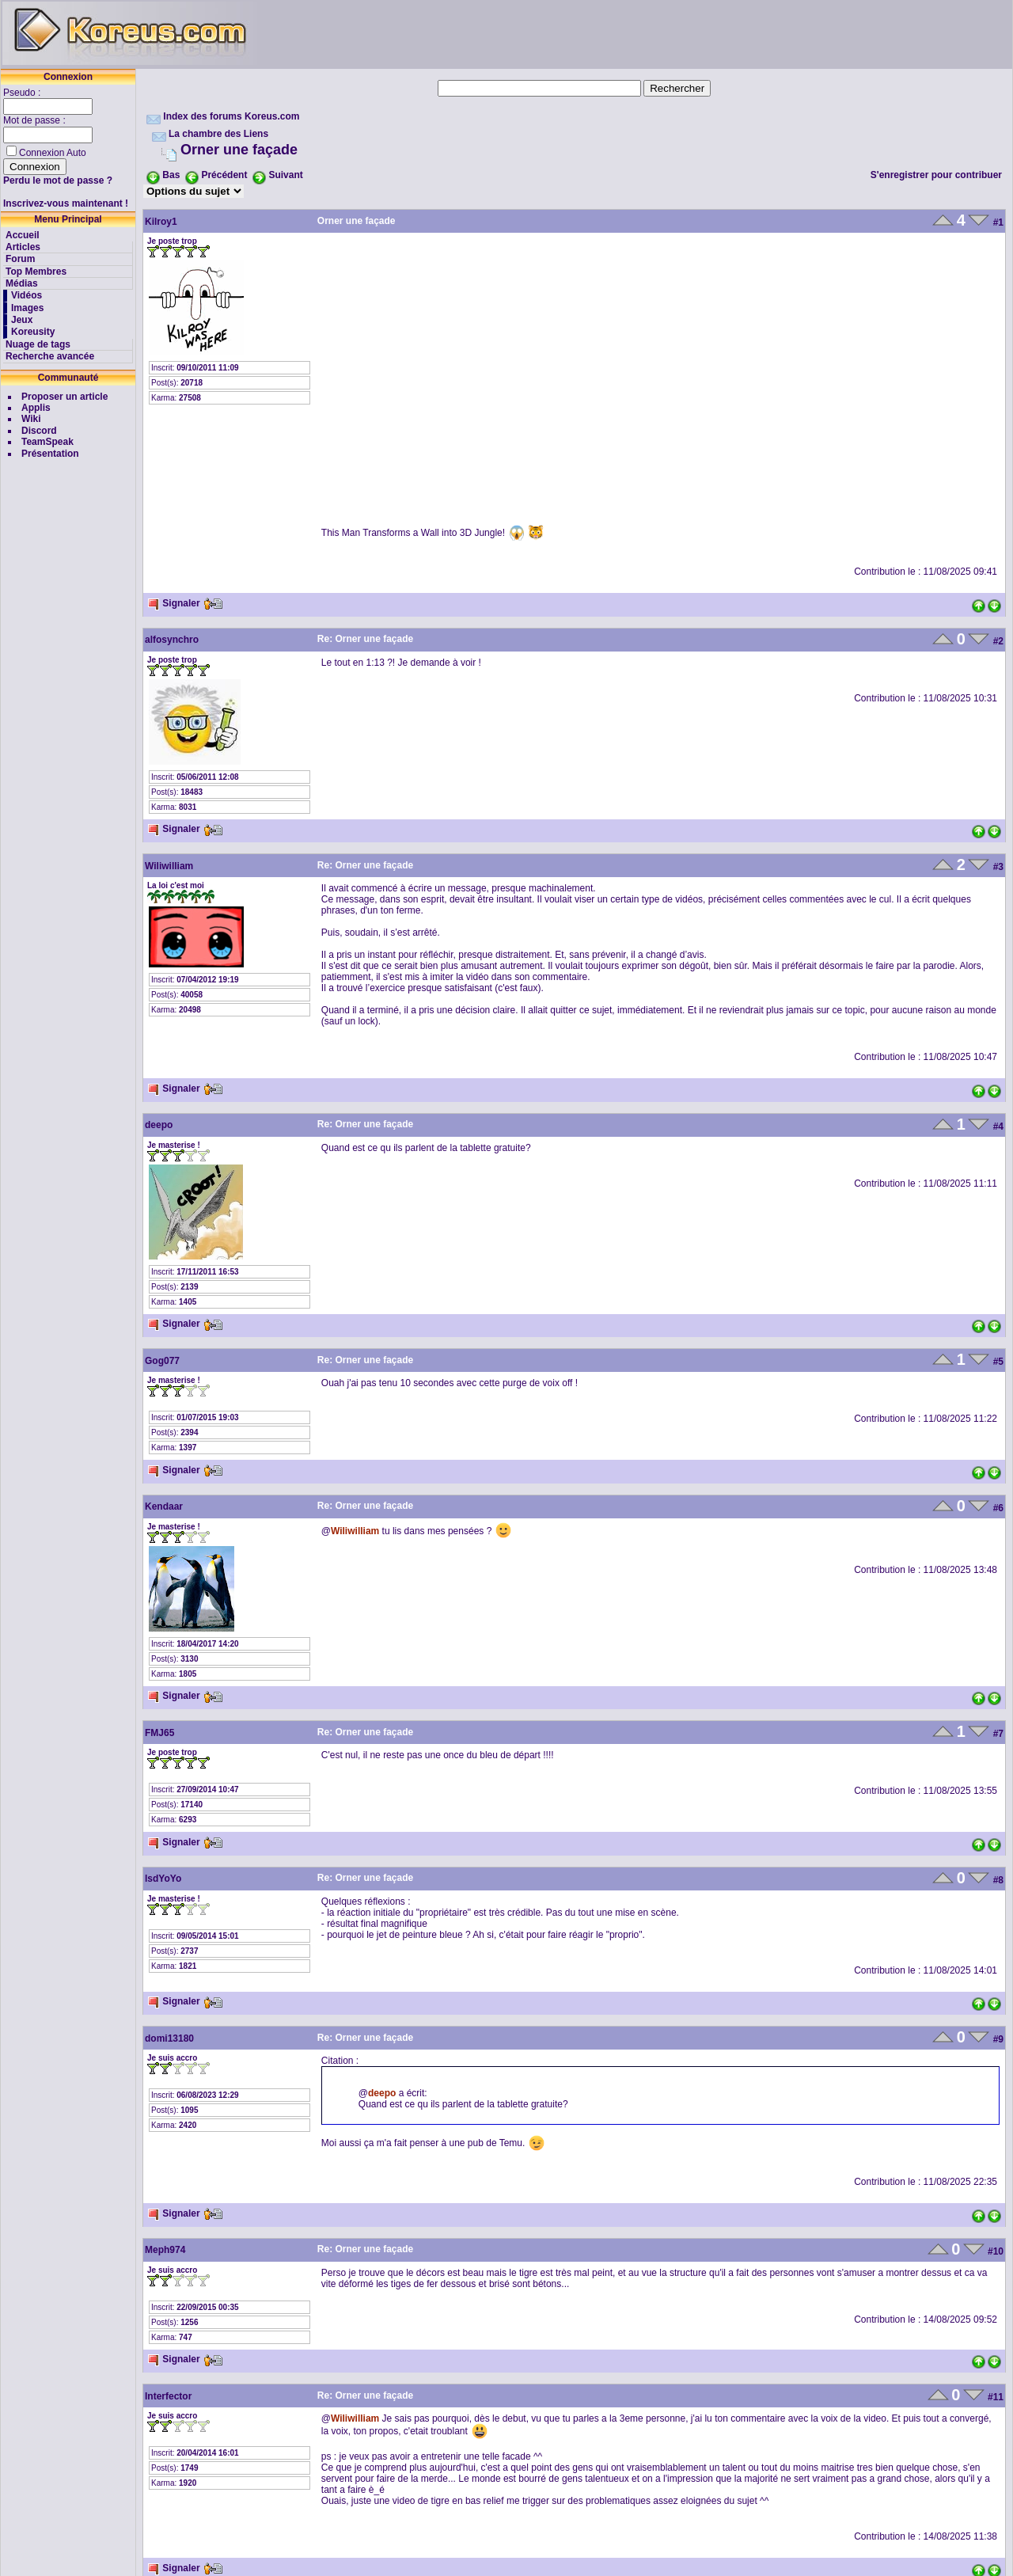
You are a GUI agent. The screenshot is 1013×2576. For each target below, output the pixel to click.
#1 (998, 222)
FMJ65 (159, 1732)
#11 (996, 2397)
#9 (998, 2039)
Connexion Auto (52, 152)
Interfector (168, 2396)
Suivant (285, 174)
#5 (998, 1361)
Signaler (173, 603)
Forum (20, 258)
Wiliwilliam (169, 866)
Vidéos (26, 295)
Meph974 (165, 2249)
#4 (998, 1126)
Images (27, 307)
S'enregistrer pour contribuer (936, 174)
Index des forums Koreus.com (231, 116)
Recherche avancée (50, 356)
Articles (23, 247)
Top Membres (36, 271)
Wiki (31, 418)
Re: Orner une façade (365, 638)
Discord (39, 430)
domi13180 (169, 2038)
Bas (171, 174)
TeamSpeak (47, 441)
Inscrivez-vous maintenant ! (65, 203)
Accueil (23, 235)
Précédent (224, 174)
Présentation (50, 453)
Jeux (21, 319)
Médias (22, 283)
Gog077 (162, 1360)
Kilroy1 (161, 221)
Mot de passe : (35, 120)
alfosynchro (172, 639)
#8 (998, 1880)
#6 (998, 1508)
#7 (998, 1733)
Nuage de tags (38, 344)
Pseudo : (23, 92)
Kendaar (164, 1506)
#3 (998, 866)
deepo (159, 1124)
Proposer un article (64, 396)
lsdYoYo (163, 1878)
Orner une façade (239, 150)
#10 (996, 2251)
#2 (998, 641)
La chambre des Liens (218, 133)
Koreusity (33, 331)
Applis (36, 407)
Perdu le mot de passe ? (57, 180)
